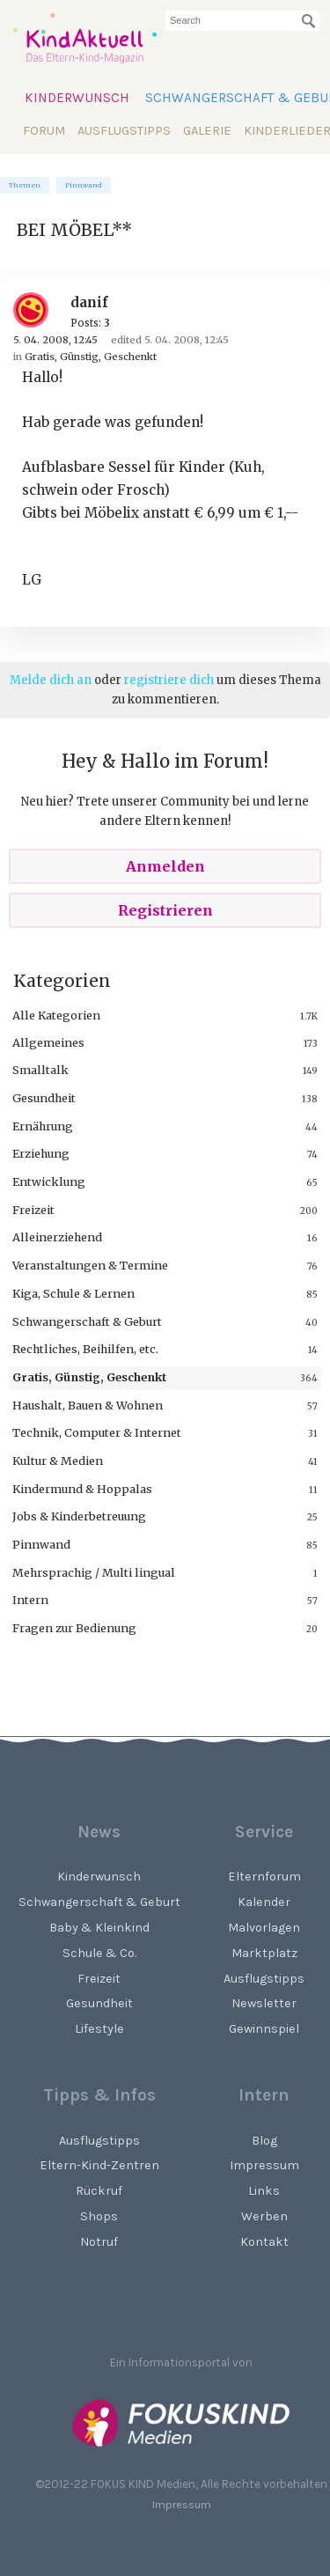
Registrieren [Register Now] (165, 910)
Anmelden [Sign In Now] (165, 866)
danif (89, 302)
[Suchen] (309, 21)
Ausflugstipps (124, 130)
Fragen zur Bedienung (74, 1628)
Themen (24, 185)
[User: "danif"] (37, 310)
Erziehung (41, 1153)
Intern (30, 1600)
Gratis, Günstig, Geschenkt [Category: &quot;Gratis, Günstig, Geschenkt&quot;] (91, 356)
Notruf (99, 2241)
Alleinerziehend (57, 1237)
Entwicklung (48, 1181)
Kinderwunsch (77, 98)
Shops (99, 2216)
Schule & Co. (99, 1953)
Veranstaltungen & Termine (90, 1265)
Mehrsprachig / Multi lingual (93, 1572)
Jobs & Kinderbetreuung (79, 1516)
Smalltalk (40, 1070)
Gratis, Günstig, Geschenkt (89, 1377)
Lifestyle (99, 2028)
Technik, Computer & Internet (96, 1432)
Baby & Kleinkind (99, 1927)
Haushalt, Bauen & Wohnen (87, 1405)
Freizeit (33, 1210)
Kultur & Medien (57, 1461)
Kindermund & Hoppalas (82, 1489)
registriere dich (169, 680)
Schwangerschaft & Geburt (87, 1321)
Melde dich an (51, 680)
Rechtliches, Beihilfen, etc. (85, 1349)
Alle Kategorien (56, 1015)
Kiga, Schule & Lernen (73, 1293)
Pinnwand (83, 185)
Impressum (181, 2504)
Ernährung (42, 1126)
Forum (44, 130)
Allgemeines (48, 1042)
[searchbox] (242, 21)
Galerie (207, 130)
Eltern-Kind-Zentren (99, 2165)
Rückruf (99, 2190)
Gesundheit (44, 1098)
